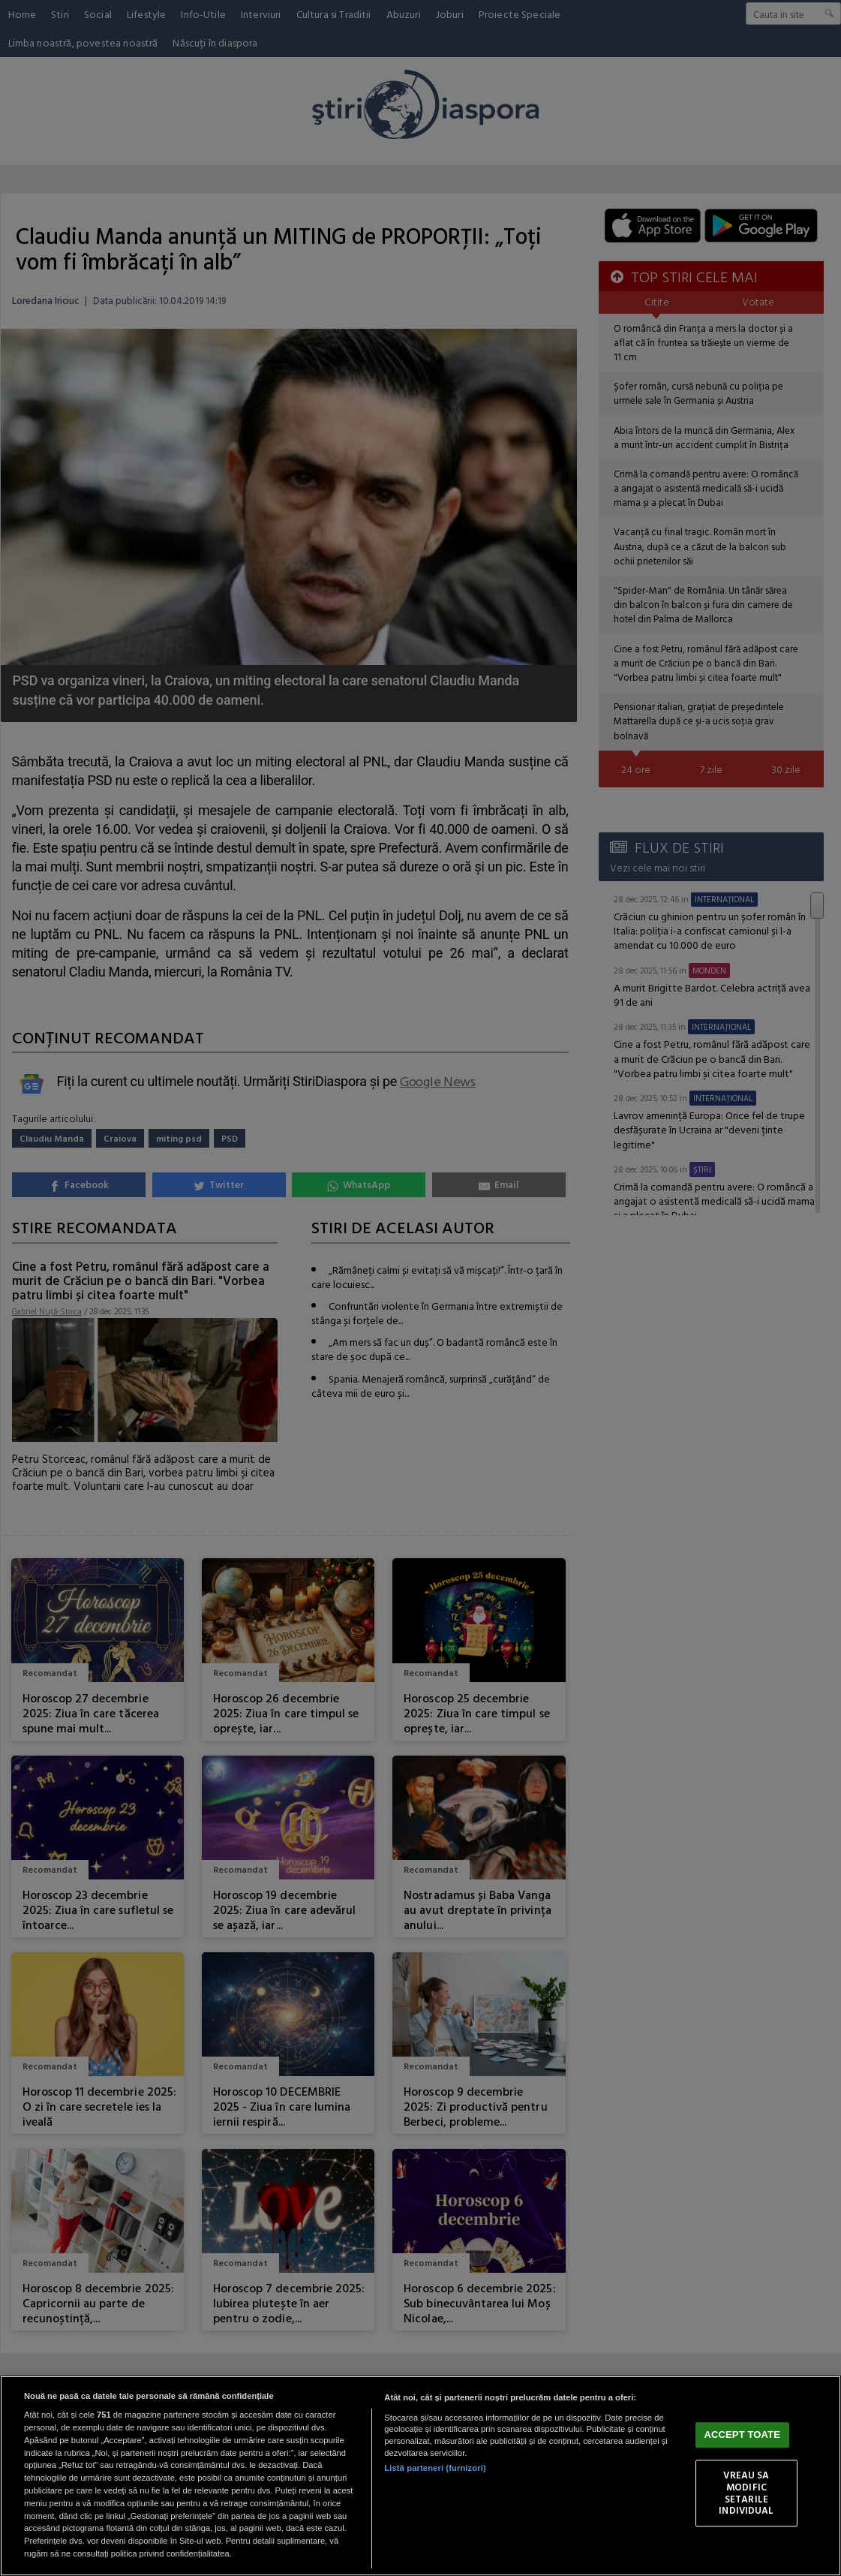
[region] (420, 2476)
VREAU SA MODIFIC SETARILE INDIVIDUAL (746, 2493)
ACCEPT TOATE (741, 2435)
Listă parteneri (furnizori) (434, 2467)
